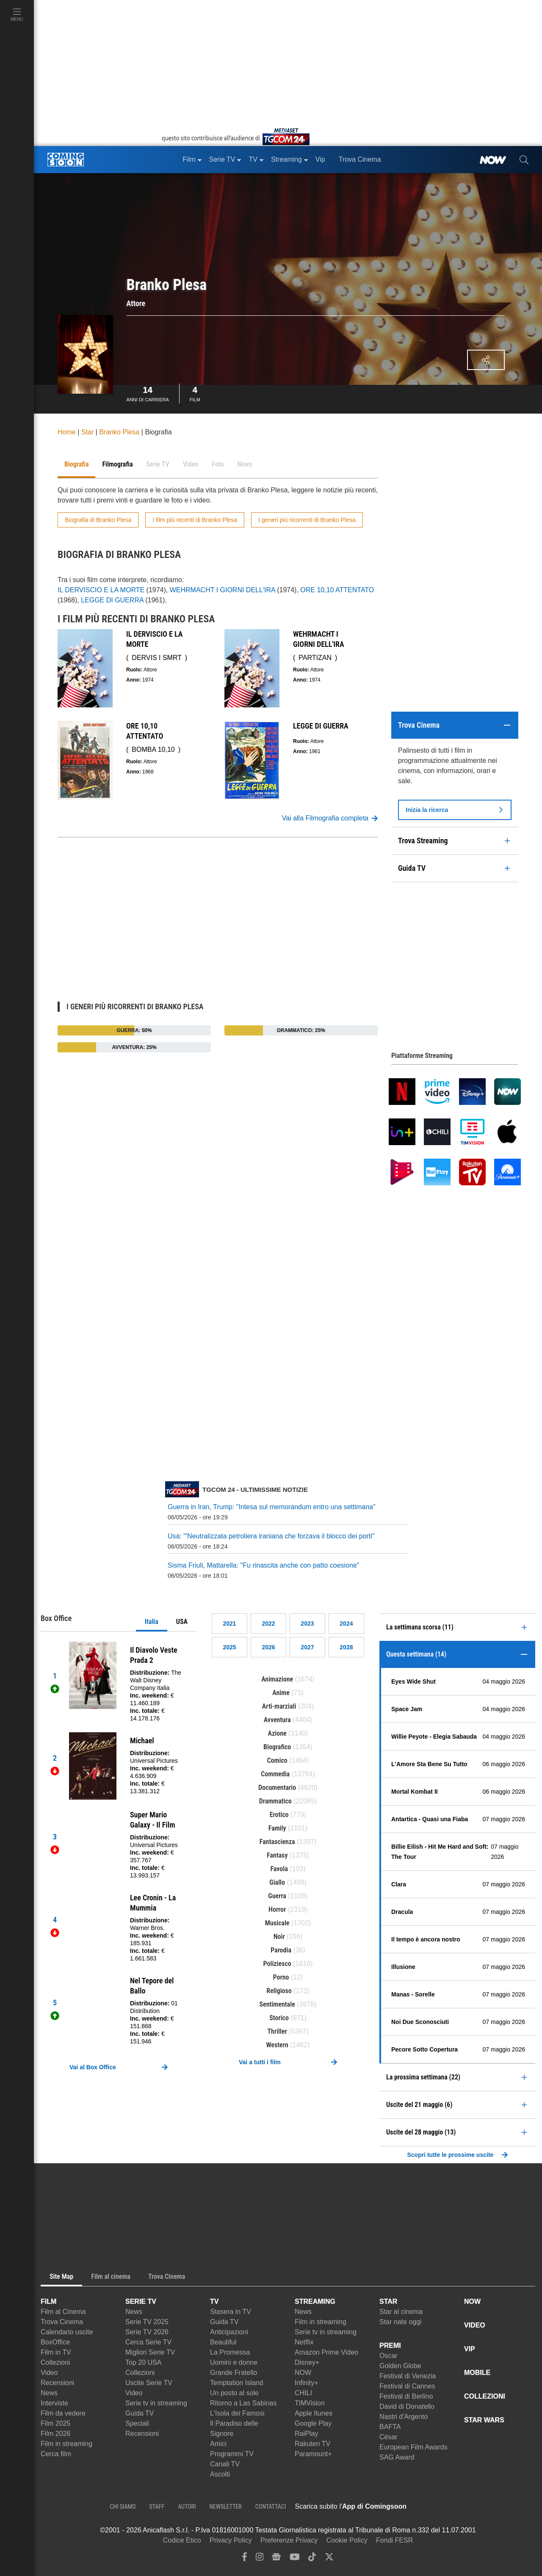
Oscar (388, 2355)
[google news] (276, 2559)
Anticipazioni (229, 2332)
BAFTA (390, 2426)
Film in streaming (66, 2443)
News (49, 2393)
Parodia (281, 1950)
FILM (48, 2301)
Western (277, 2045)
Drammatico (275, 1801)
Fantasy (277, 1855)
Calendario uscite (67, 2332)
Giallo (277, 1882)
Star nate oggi (400, 2321)
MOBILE (477, 2372)
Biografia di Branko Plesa (98, 519)
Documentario (277, 1788)
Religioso (278, 1991)
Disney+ (307, 2362)
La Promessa (230, 2352)
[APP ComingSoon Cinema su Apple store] (436, 2506)
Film (195, 393)
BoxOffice (55, 2342)
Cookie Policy (347, 2540)
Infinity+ (306, 2382)
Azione (277, 1733)
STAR (388, 2301)
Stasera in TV (230, 2311)
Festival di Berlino (406, 2396)
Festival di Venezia (407, 2376)
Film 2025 (55, 2423)
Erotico (279, 1815)
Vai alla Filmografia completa (330, 818)
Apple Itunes (313, 2413)
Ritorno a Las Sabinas (243, 2403)
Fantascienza (277, 1842)
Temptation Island (236, 2382)
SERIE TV (140, 2301)
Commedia (275, 1774)
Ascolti (220, 2474)
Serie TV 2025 (147, 2321)
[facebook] (244, 2559)
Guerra (277, 1896)
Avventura (277, 1720)
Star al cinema (401, 2311)
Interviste (54, 2403)
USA (182, 1622)
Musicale (277, 1923)
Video (49, 2372)
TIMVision (310, 2403)
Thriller (277, 2031)
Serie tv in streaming (156, 2403)
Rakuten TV (312, 2443)
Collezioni (55, 2362)
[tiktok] (312, 2559)
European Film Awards (413, 2447)
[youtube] (294, 2559)
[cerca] (524, 159)
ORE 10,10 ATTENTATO (337, 590)
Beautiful (223, 2342)
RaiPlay (306, 2433)
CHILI (303, 2393)
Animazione (277, 1679)
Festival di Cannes (407, 2386)
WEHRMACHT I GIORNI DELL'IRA (222, 590)
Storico (279, 2018)
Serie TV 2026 (147, 2332)
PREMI (390, 2345)
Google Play (313, 2423)
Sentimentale (277, 2004)
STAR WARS (484, 2420)
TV (214, 2301)
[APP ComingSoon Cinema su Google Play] (495, 2506)
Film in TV (56, 2352)
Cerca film (56, 2453)
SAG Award (396, 2457)
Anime (281, 1693)
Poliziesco (277, 1964)
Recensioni (57, 2382)
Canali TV (225, 2464)
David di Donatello (406, 2406)
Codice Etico (182, 2540)
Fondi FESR (394, 2540)
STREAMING (315, 2301)
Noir (279, 1937)
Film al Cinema (63, 2311)
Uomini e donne (233, 2362)
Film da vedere (63, 2413)
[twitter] (329, 2559)
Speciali (137, 2423)
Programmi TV (232, 2453)
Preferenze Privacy (289, 2540)
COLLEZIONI (484, 2396)
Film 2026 (55, 2433)
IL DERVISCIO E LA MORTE (101, 590)
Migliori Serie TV (150, 2352)
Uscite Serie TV (148, 2382)
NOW (303, 2372)
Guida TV (139, 2413)
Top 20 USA (143, 2362)
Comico (277, 1760)
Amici (218, 2443)
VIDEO (474, 2325)
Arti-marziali (279, 1706)
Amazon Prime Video (326, 2352)
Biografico (277, 1747)
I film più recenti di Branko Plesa (194, 519)
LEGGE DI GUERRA (112, 600)
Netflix (304, 2342)
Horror (277, 1909)
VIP (469, 2348)
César (388, 2437)
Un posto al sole (234, 2393)
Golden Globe (400, 2365)
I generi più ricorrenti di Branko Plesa (307, 519)
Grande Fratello (233, 2372)
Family (277, 1828)
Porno (281, 1977)
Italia (151, 1622)
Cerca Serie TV (148, 2342)
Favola (279, 1869)
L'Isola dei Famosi (237, 2413)
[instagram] (259, 2559)
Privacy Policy (231, 2540)
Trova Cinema (62, 2321)
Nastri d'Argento (403, 2416)
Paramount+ (313, 2453)
